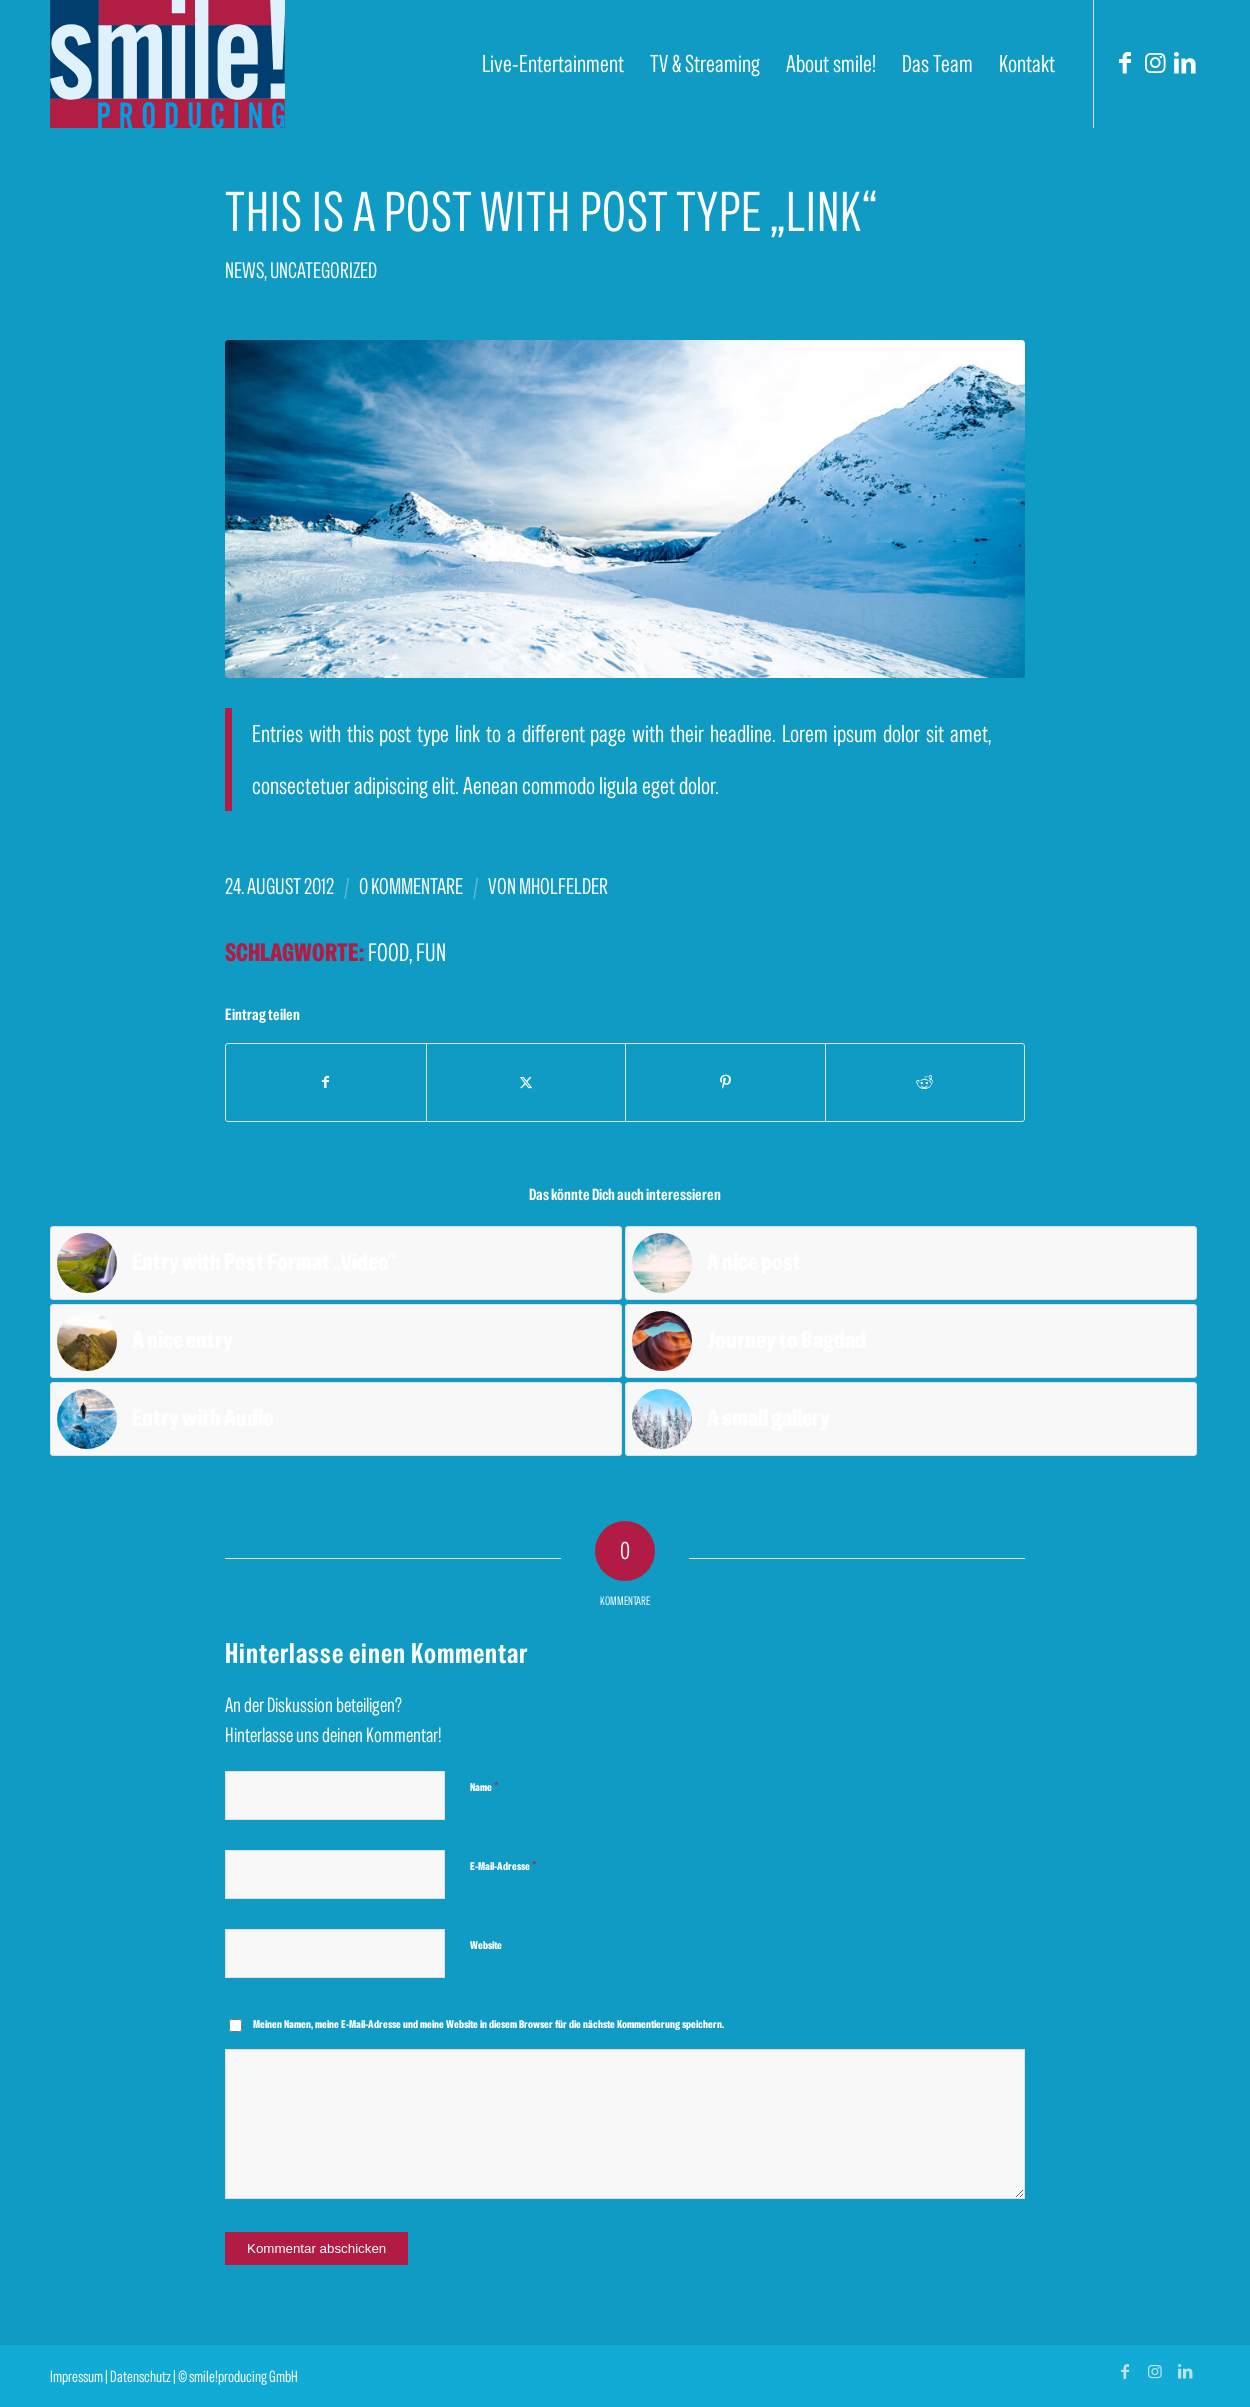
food (388, 952)
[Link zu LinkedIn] (1185, 63)
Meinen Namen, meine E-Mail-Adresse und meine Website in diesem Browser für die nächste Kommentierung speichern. (488, 2024)
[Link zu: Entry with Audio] (336, 1419)
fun (431, 952)
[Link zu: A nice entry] (336, 1341)
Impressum (76, 2376)
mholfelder (563, 886)
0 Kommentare (411, 886)
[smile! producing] (167, 64)
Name (484, 1786)
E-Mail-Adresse (503, 1865)
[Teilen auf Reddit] (925, 1082)
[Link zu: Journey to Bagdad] (911, 1341)
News (244, 270)
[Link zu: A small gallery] (911, 1419)
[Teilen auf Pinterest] (725, 1082)
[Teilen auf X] (526, 1082)
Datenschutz (140, 2376)
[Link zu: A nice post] (911, 1263)
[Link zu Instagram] (1155, 63)
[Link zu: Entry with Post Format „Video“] (336, 1263)
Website (486, 1945)
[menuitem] (553, 64)
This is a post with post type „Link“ (551, 211)
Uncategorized (323, 270)
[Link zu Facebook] (1125, 63)
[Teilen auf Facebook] (326, 1082)
